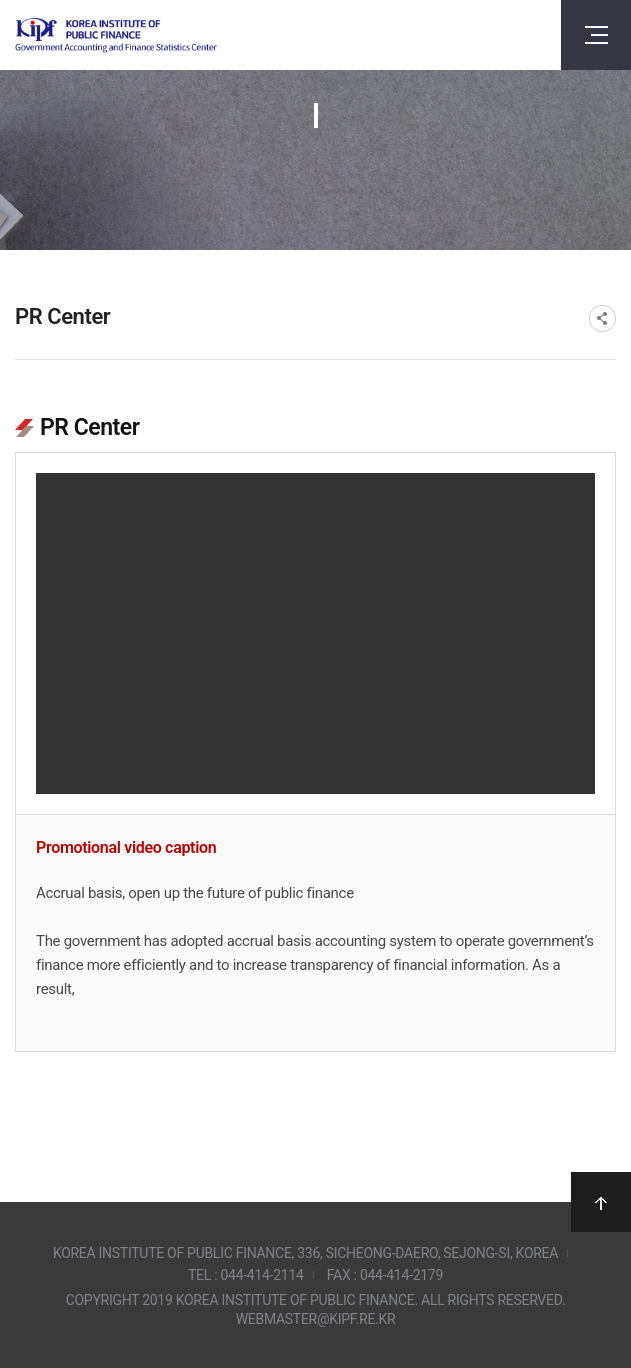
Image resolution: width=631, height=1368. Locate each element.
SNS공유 (602, 318)
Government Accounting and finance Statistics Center (116, 35)
